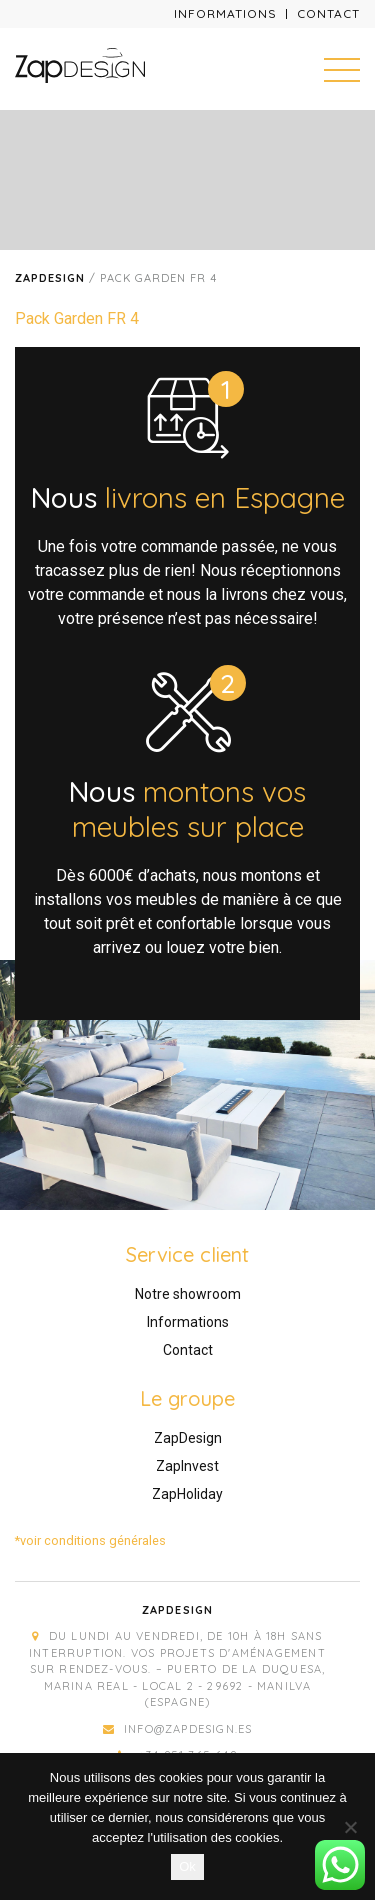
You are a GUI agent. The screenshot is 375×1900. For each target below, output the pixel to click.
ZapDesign (188, 1438)
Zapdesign (50, 278)
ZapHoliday (187, 1494)
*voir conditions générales (90, 1540)
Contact (328, 13)
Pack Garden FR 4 (77, 318)
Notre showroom (188, 1294)
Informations (225, 13)
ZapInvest (187, 1466)
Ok (187, 1866)
